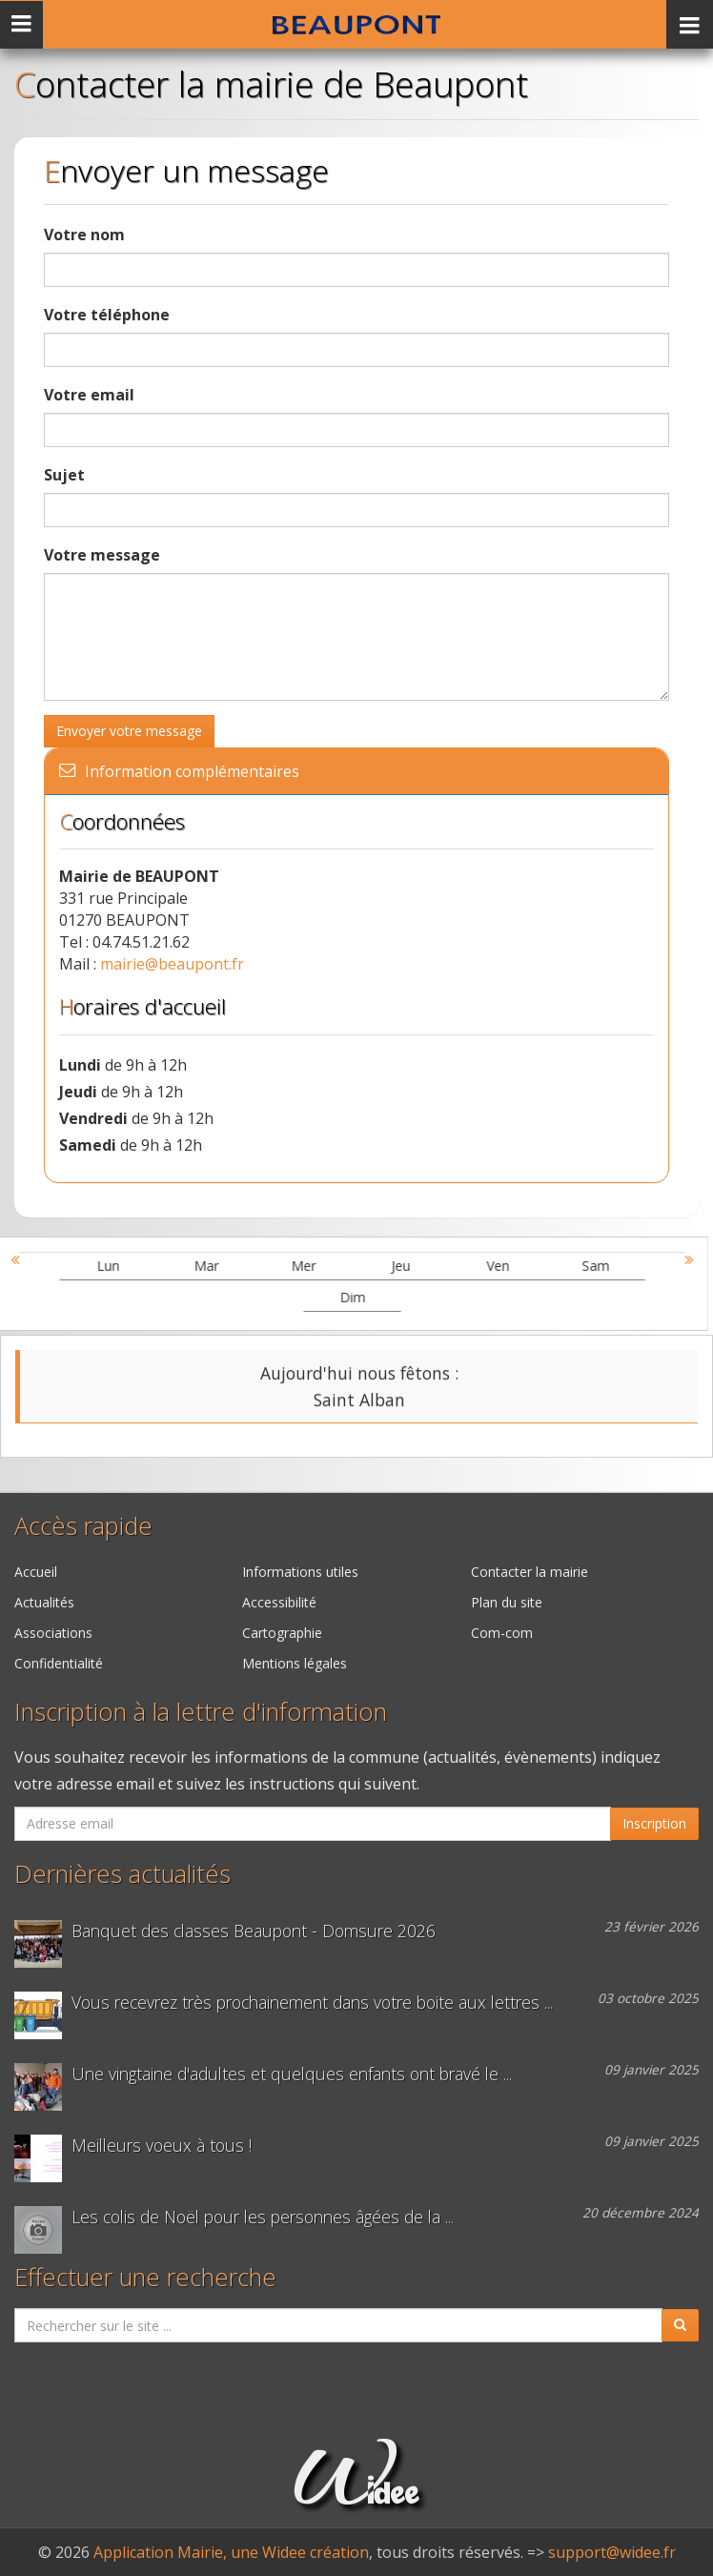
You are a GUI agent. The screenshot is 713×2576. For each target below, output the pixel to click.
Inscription (654, 1823)
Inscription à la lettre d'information (200, 1711)
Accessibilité (279, 1602)
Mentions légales (294, 1663)
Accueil (35, 1572)
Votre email (89, 394)
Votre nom (84, 234)
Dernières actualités (122, 1874)
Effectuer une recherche (145, 2277)
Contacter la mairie (529, 1572)
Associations (53, 1633)
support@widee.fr (612, 2552)
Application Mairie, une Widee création (231, 2552)
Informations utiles (300, 1572)
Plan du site (506, 1602)
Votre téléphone (107, 314)
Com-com (502, 1633)
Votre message (102, 554)
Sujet (64, 474)
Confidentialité (58, 1663)
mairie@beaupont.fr (172, 963)
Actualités (44, 1602)
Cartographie (282, 1633)
